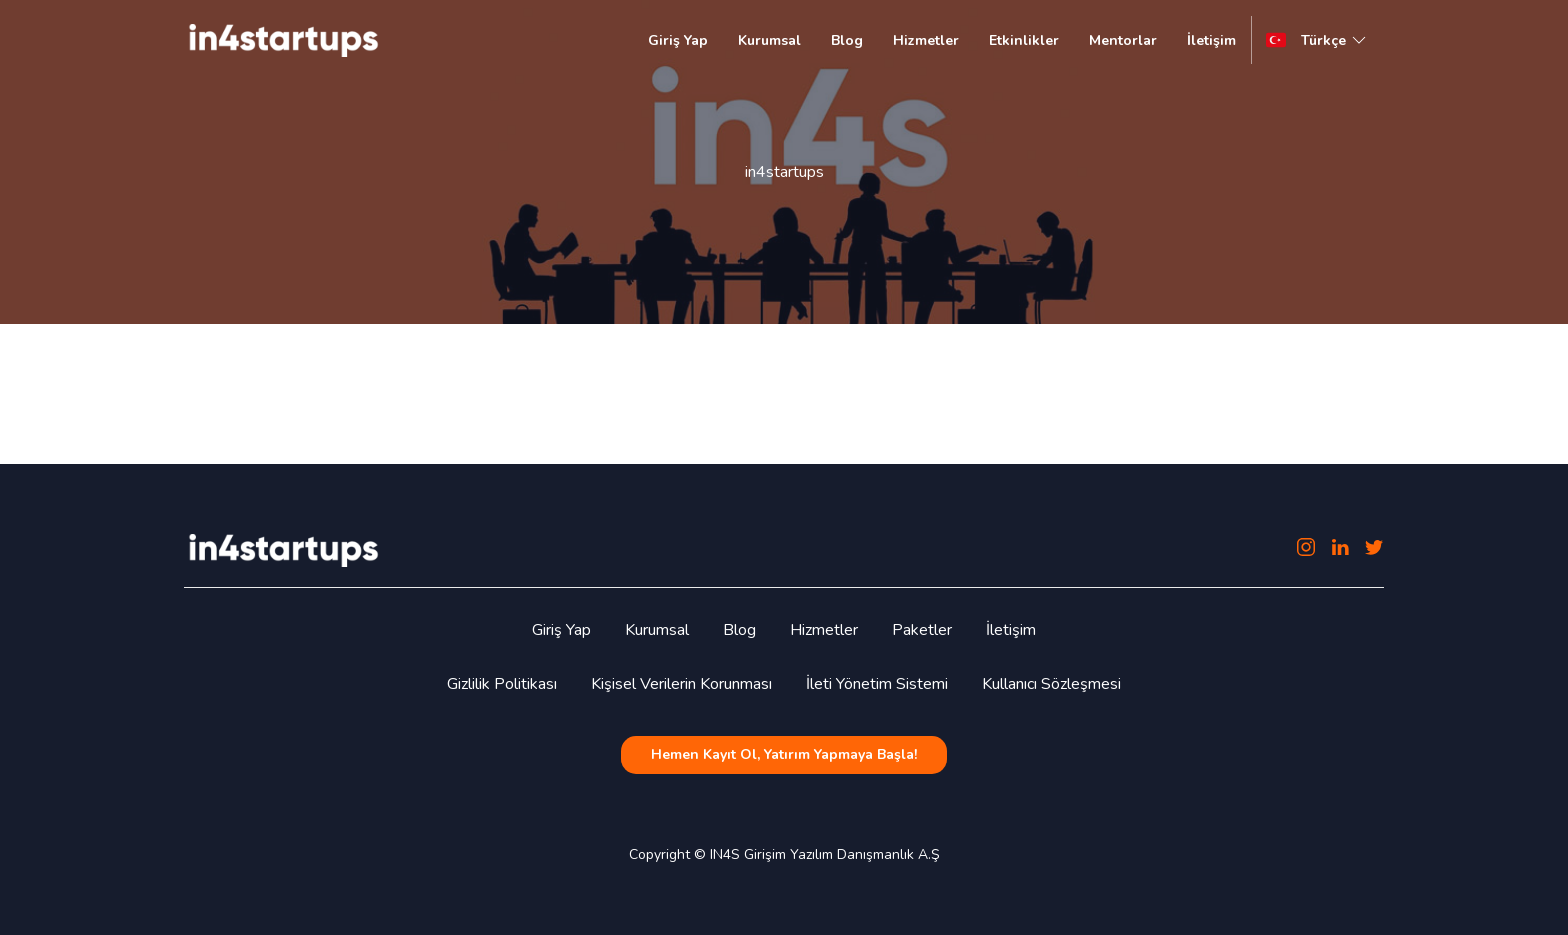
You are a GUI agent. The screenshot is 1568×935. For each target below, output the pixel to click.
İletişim (1211, 40)
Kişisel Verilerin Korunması (681, 684)
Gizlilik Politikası (502, 684)
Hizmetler (926, 40)
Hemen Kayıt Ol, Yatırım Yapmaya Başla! (784, 754)
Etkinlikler (1024, 40)
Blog (847, 40)
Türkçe (1335, 40)
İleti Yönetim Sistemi (877, 684)
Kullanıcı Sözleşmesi (1051, 684)
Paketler (922, 630)
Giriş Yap (678, 40)
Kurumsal (769, 40)
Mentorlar (1123, 40)
